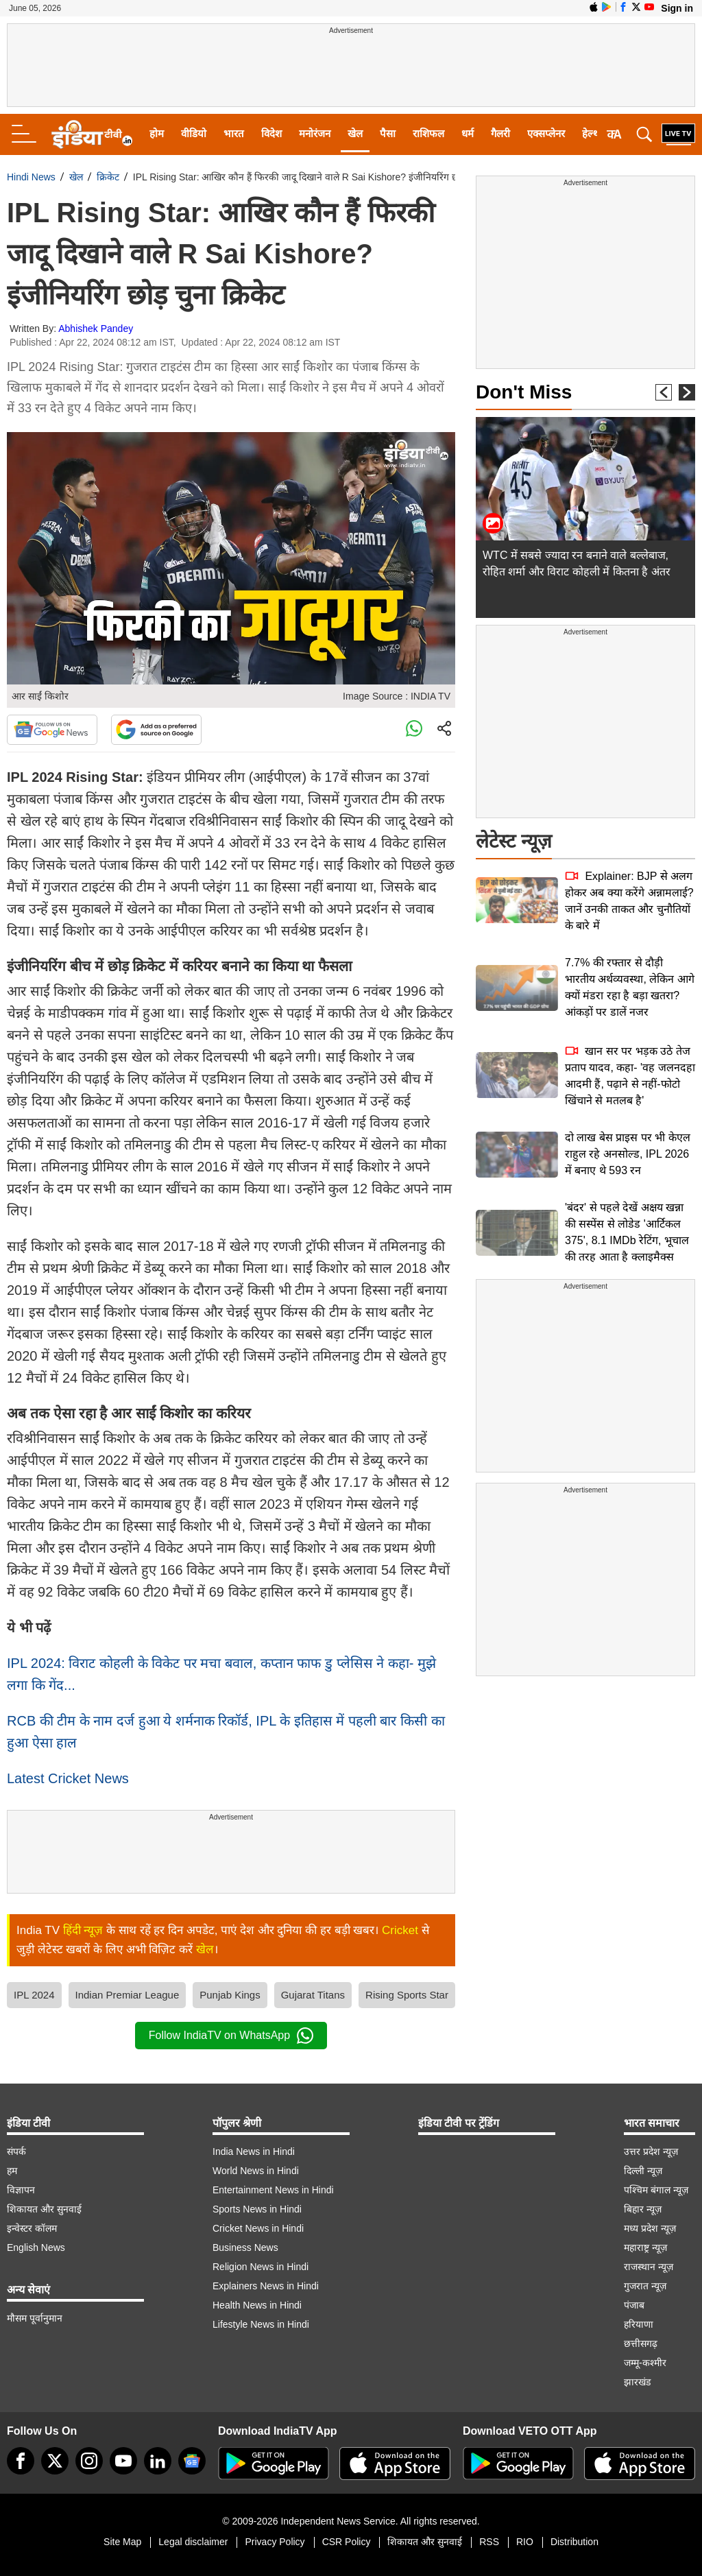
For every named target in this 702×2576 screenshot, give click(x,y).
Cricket (400, 1930)
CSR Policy (346, 2541)
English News (36, 2247)
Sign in (677, 8)
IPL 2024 (34, 1995)
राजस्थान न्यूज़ (648, 2266)
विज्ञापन (21, 2189)
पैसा (388, 133)
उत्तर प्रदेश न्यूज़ (651, 2151)
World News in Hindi (256, 2170)
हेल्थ (591, 133)
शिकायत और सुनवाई (44, 2209)
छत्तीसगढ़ (640, 2343)
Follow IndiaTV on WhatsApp (231, 2035)
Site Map (122, 2541)
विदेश (271, 133)
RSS (489, 2541)
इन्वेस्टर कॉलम (32, 2228)
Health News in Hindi (257, 2305)
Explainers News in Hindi (266, 2285)
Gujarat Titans (313, 1995)
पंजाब (634, 2305)
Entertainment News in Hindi (273, 2189)
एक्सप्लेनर (546, 133)
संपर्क (16, 2151)
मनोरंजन (314, 133)
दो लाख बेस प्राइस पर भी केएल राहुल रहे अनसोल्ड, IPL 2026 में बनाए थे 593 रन (627, 1154)
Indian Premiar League (127, 1995)
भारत (233, 133)
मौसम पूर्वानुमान (34, 2318)
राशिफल (428, 133)
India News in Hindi (254, 2151)
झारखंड (637, 2381)
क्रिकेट (108, 176)
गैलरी (500, 133)
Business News (245, 2247)
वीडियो (193, 133)
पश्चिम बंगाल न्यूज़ (656, 2189)
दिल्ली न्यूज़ (643, 2170)
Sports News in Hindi (257, 2209)
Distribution (574, 2541)
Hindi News (31, 176)
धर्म (467, 133)
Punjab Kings (229, 1995)
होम (156, 133)
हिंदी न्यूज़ (83, 1930)
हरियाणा (638, 2324)
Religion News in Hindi (260, 2266)
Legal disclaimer (193, 2541)
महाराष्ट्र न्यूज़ (645, 2247)
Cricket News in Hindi (258, 2228)
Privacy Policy (274, 2541)
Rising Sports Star (406, 1995)
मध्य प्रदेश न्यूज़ (650, 2228)
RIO (524, 2541)
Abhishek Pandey (95, 328)
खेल (355, 133)
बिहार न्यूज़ (643, 2209)
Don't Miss (524, 392)
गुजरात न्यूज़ (645, 2285)
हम (12, 2170)
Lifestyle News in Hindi (261, 2324)
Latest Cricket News (68, 1778)
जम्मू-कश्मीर (645, 2362)
